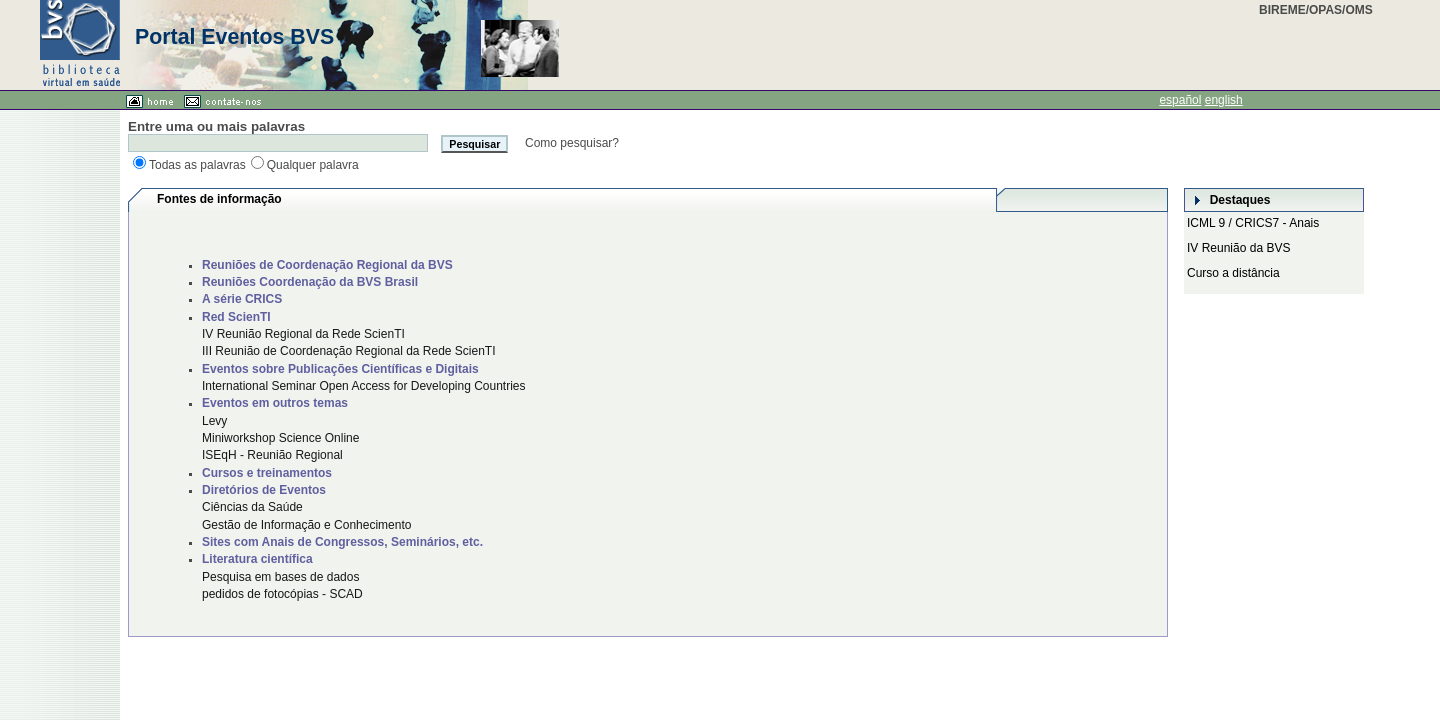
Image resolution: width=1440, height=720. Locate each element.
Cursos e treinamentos (267, 473)
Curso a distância (1233, 273)
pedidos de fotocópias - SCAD (282, 594)
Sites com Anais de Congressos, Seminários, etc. (342, 542)
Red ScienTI (236, 317)
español (1180, 100)
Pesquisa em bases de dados (280, 577)
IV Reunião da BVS (1238, 248)
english (1224, 100)
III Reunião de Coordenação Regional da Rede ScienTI (349, 351)
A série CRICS (242, 299)
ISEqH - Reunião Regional (272, 455)
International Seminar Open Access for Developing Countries (364, 386)
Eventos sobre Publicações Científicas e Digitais (340, 369)
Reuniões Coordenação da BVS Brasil (310, 282)
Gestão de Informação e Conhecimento (306, 525)
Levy (214, 421)
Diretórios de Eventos (264, 490)
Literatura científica (257, 559)
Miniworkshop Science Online (280, 438)
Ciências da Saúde (252, 507)
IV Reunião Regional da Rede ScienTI (303, 334)
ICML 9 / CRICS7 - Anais (1253, 223)
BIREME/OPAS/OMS (1316, 10)
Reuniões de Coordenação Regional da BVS (327, 265)
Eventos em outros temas (275, 403)
